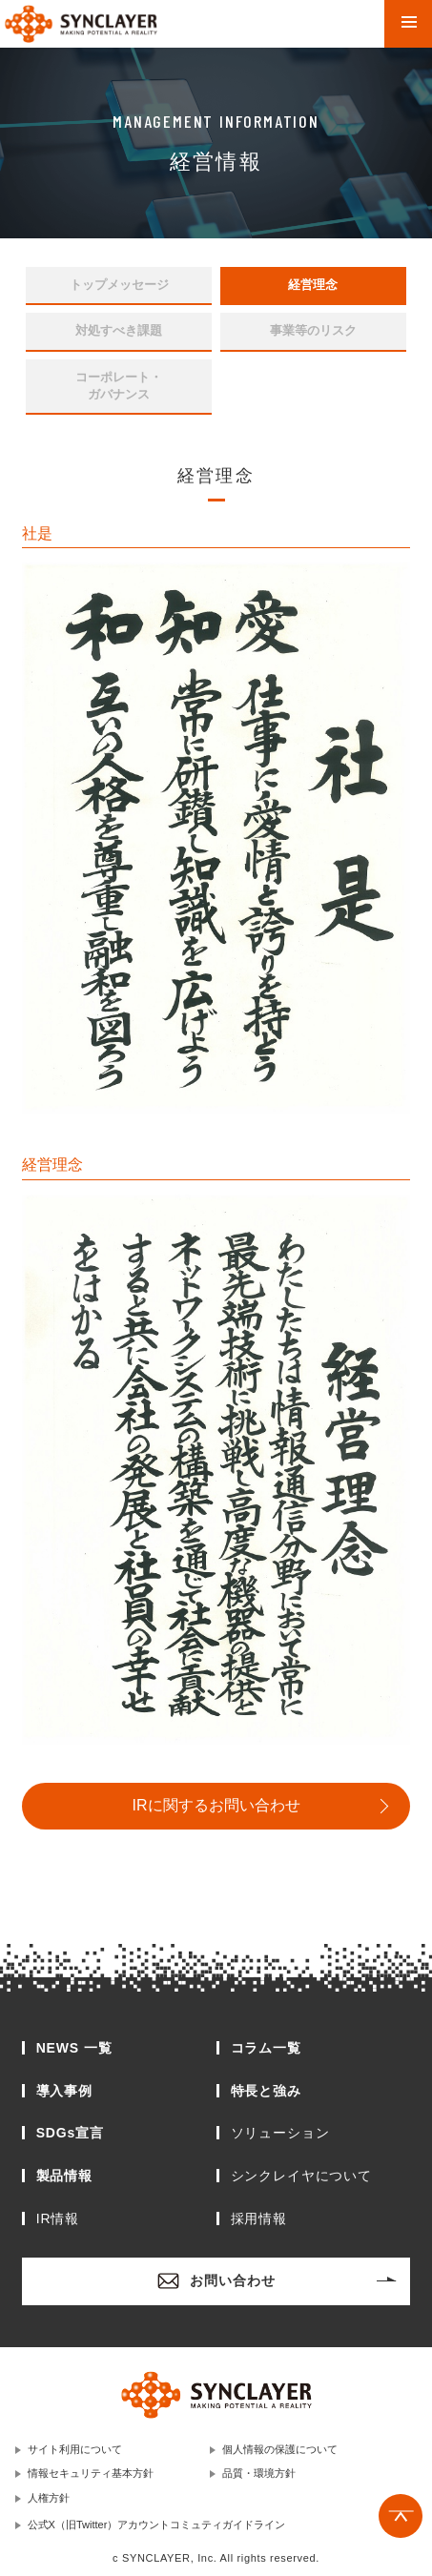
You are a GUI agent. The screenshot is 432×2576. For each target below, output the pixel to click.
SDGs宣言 (70, 2132)
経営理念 (313, 284)
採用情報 (259, 2218)
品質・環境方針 (259, 2473)
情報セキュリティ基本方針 (91, 2473)
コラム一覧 (266, 2047)
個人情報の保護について (280, 2449)
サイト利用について (75, 2449)
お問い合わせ (215, 2281)
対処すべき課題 (118, 330)
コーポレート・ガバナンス (118, 385)
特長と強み (266, 2090)
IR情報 (57, 2218)
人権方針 (49, 2498)
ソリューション (280, 2132)
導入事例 (64, 2090)
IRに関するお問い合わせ (216, 1805)
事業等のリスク (313, 330)
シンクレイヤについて (301, 2175)
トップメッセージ (119, 284)
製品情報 (64, 2175)
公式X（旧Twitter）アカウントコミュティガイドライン (157, 2524)
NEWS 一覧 (74, 2047)
